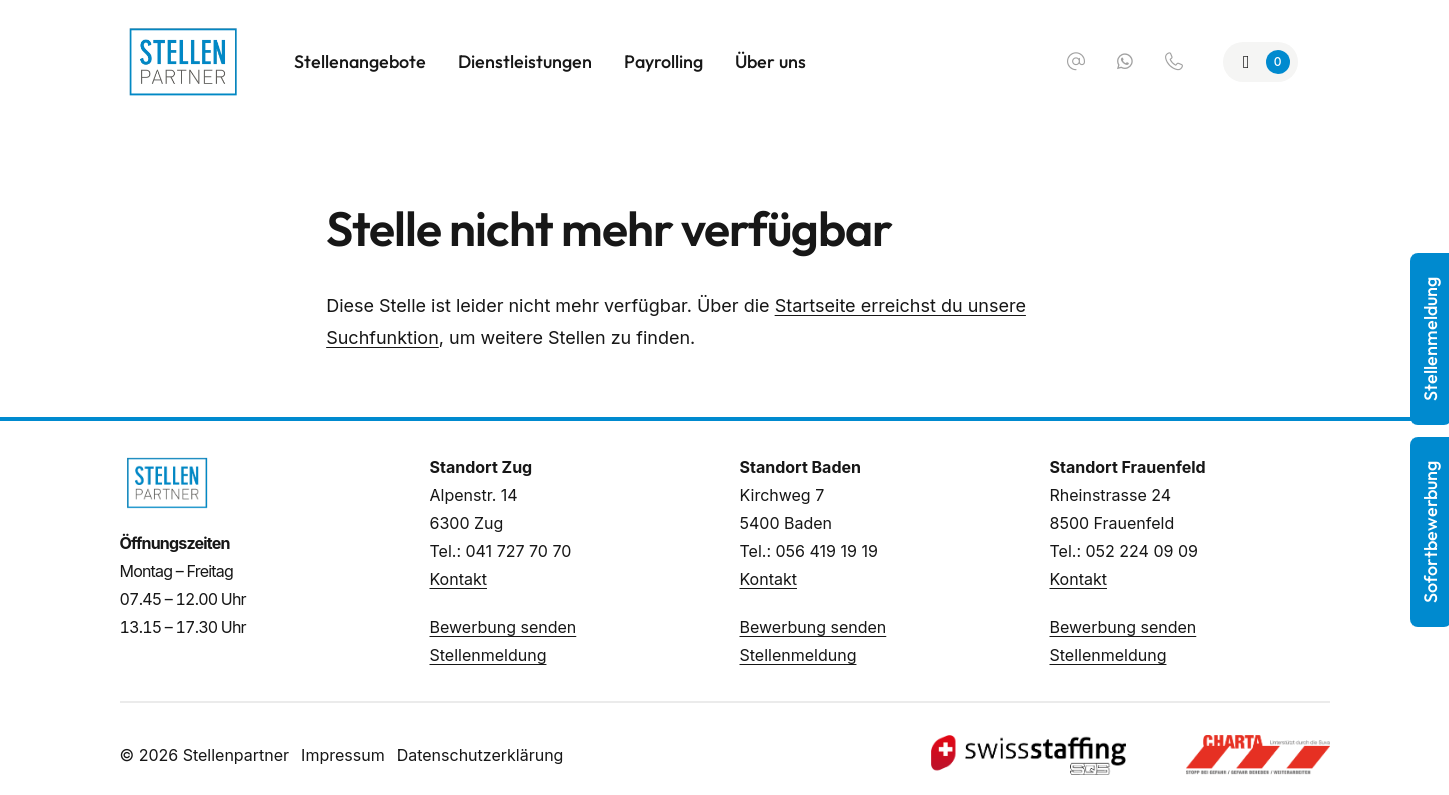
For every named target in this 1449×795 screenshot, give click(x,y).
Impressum (343, 755)
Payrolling (663, 61)
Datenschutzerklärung (480, 755)
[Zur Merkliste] (1260, 62)
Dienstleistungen (525, 61)
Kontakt (458, 579)
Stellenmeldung (488, 655)
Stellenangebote (360, 61)
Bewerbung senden (503, 627)
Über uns (770, 61)
